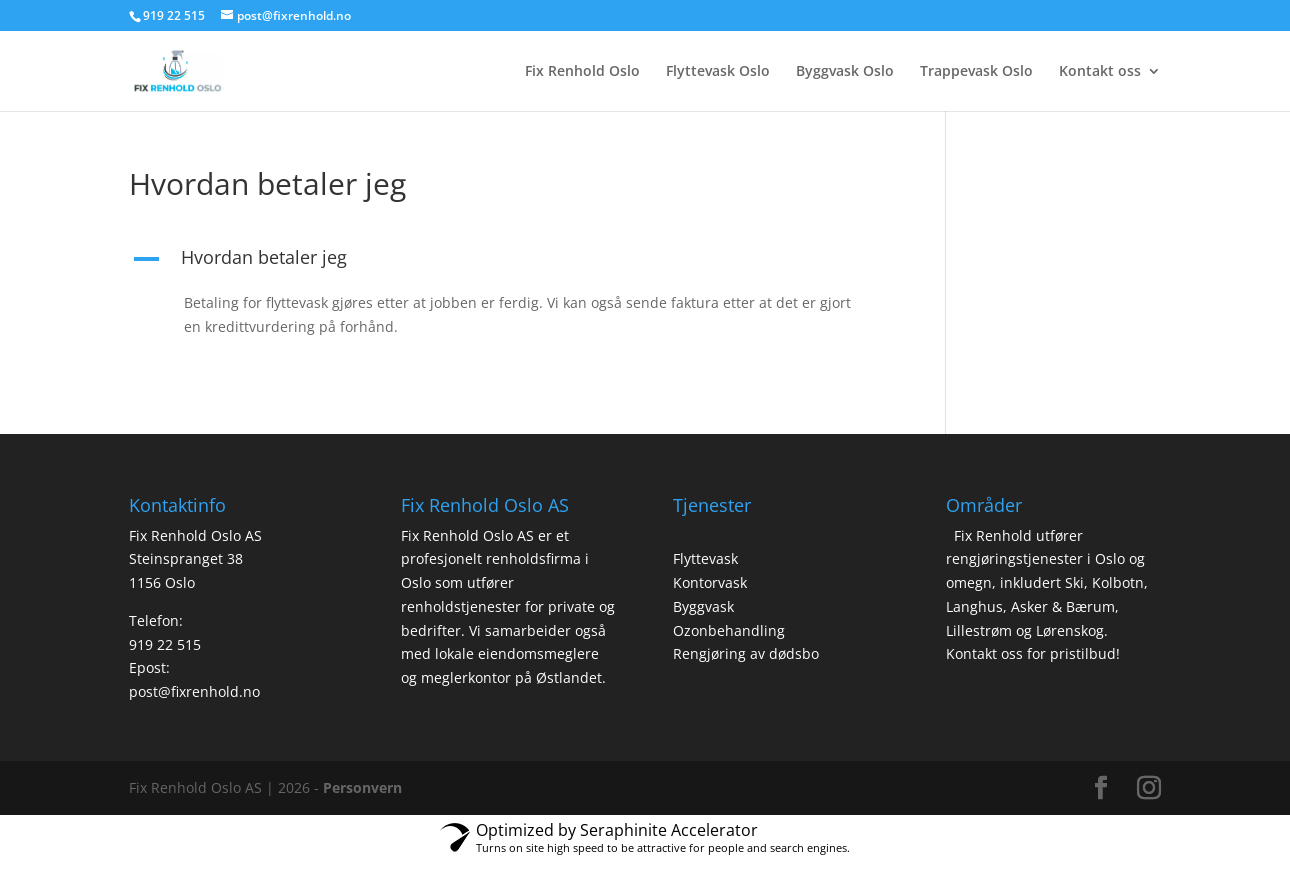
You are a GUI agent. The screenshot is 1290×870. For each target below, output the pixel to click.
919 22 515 (165, 644)
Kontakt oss (1100, 72)
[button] (509, 262)
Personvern (362, 787)
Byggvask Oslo (845, 72)
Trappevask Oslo (976, 72)
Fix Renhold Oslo (582, 72)
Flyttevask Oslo (718, 72)
